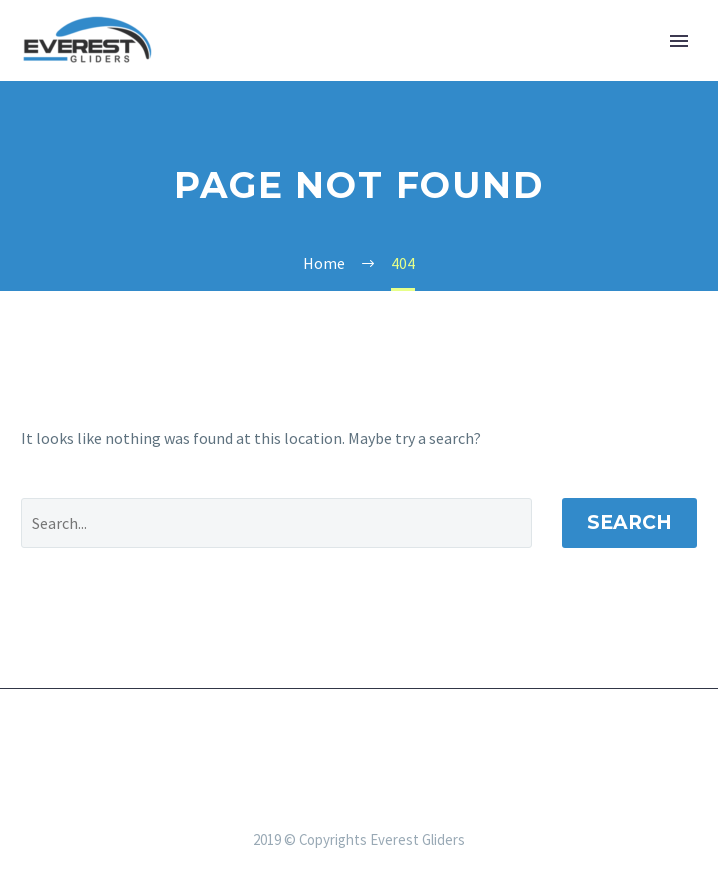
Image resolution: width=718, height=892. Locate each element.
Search (629, 522)
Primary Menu (679, 41)
